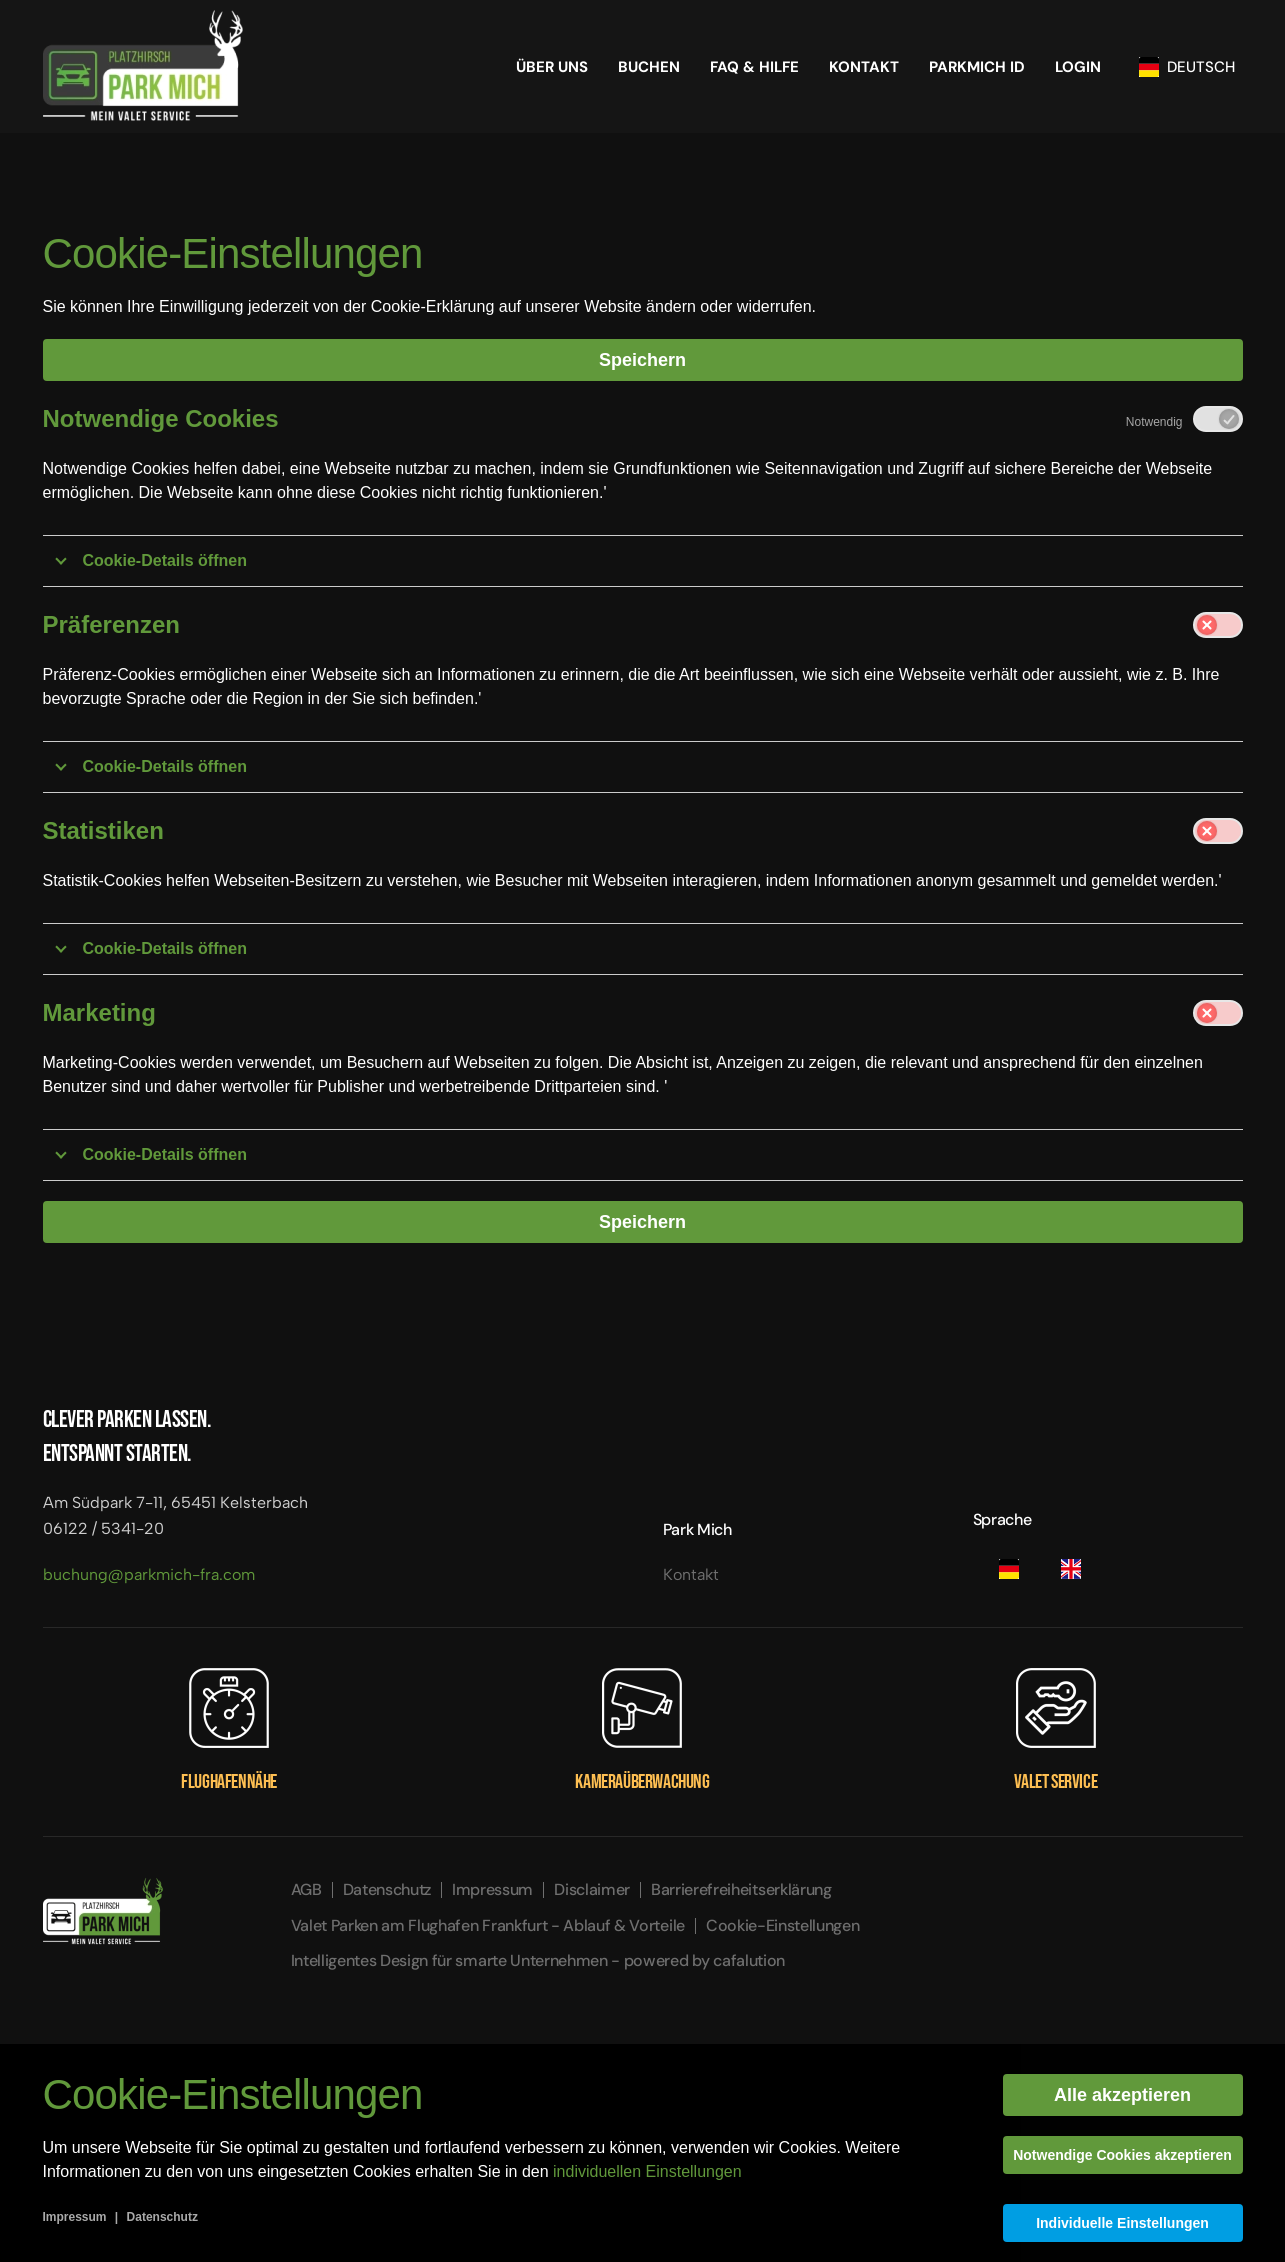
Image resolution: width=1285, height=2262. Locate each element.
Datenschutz (387, 1889)
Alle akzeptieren (1122, 2095)
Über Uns (552, 67)
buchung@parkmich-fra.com (149, 1574)
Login (1078, 67)
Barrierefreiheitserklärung (741, 1889)
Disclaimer (592, 1889)
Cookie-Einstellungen (783, 1925)
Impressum (492, 1889)
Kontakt (864, 67)
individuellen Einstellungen (647, 2171)
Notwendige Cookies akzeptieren (1122, 2155)
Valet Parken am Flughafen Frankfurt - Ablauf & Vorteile (488, 1925)
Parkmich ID (977, 67)
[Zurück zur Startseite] (143, 66)
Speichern (642, 360)
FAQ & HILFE (754, 67)
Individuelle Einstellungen (1122, 2223)
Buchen (649, 67)
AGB (306, 1889)
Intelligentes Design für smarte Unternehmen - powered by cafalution (538, 1960)
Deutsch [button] (1187, 67)
